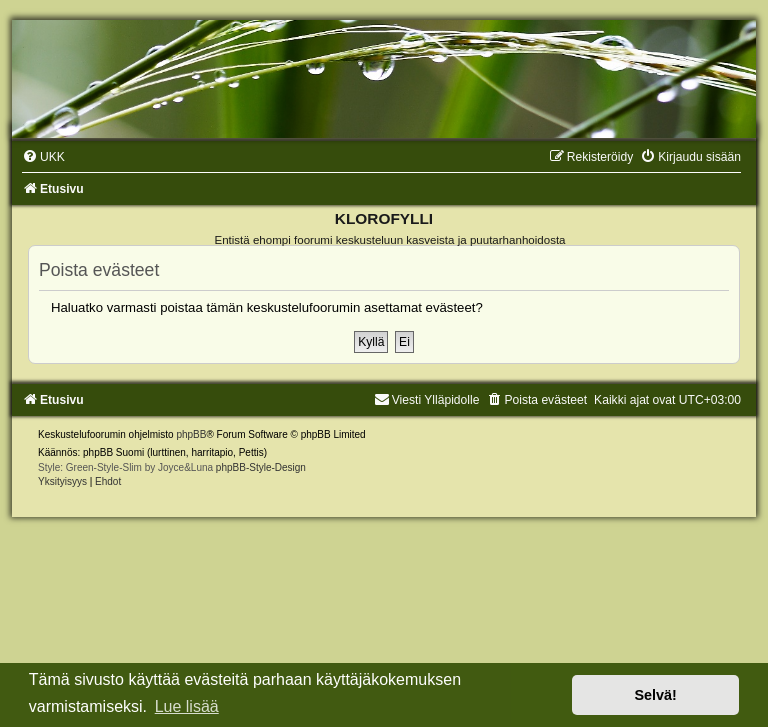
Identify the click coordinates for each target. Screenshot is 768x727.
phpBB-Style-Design (261, 467)
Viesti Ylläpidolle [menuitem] (427, 400)
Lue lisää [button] (187, 706)
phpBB (191, 434)
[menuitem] (43, 157)
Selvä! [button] (655, 695)
